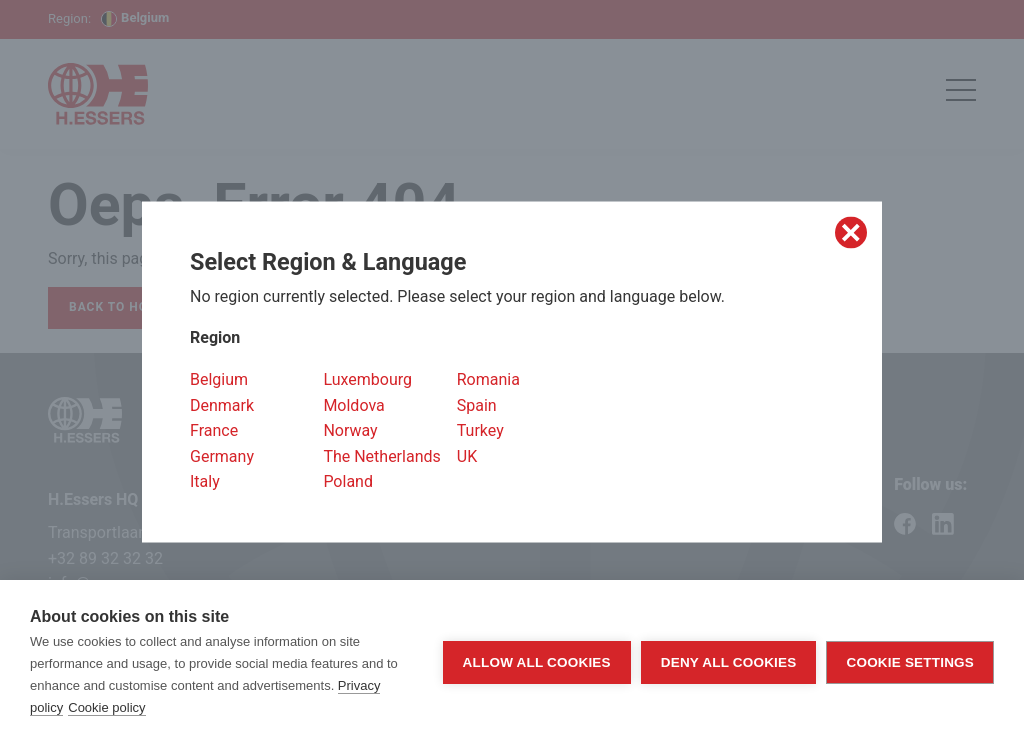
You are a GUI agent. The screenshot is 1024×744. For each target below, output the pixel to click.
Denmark (222, 404)
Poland (348, 481)
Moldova (353, 404)
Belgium (219, 379)
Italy (205, 481)
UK (467, 455)
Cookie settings (910, 662)
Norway (350, 430)
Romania (488, 379)
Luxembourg (367, 379)
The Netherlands (381, 455)
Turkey (480, 430)
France (214, 430)
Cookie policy (106, 707)
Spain (477, 404)
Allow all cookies (537, 662)
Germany (222, 455)
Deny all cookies (729, 662)
